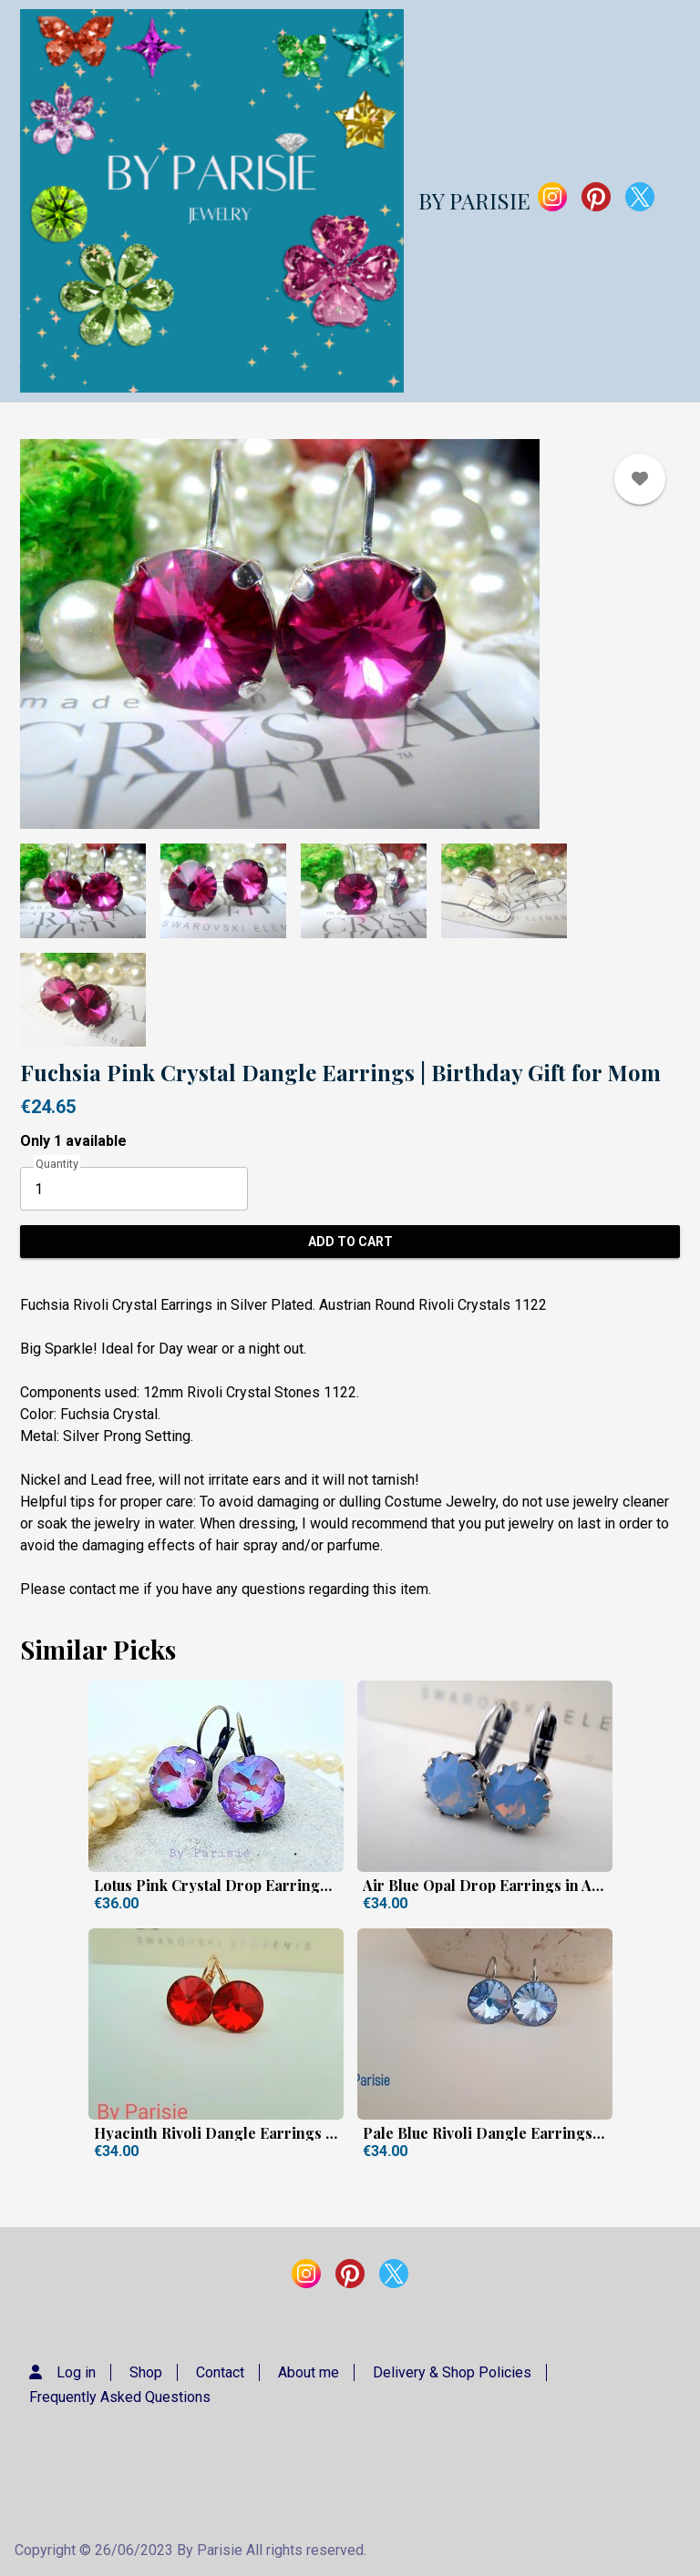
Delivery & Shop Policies (452, 2372)
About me (308, 2372)
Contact (220, 2372)
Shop (145, 2372)
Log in (76, 2372)
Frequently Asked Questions (120, 2397)
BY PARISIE (474, 200)
